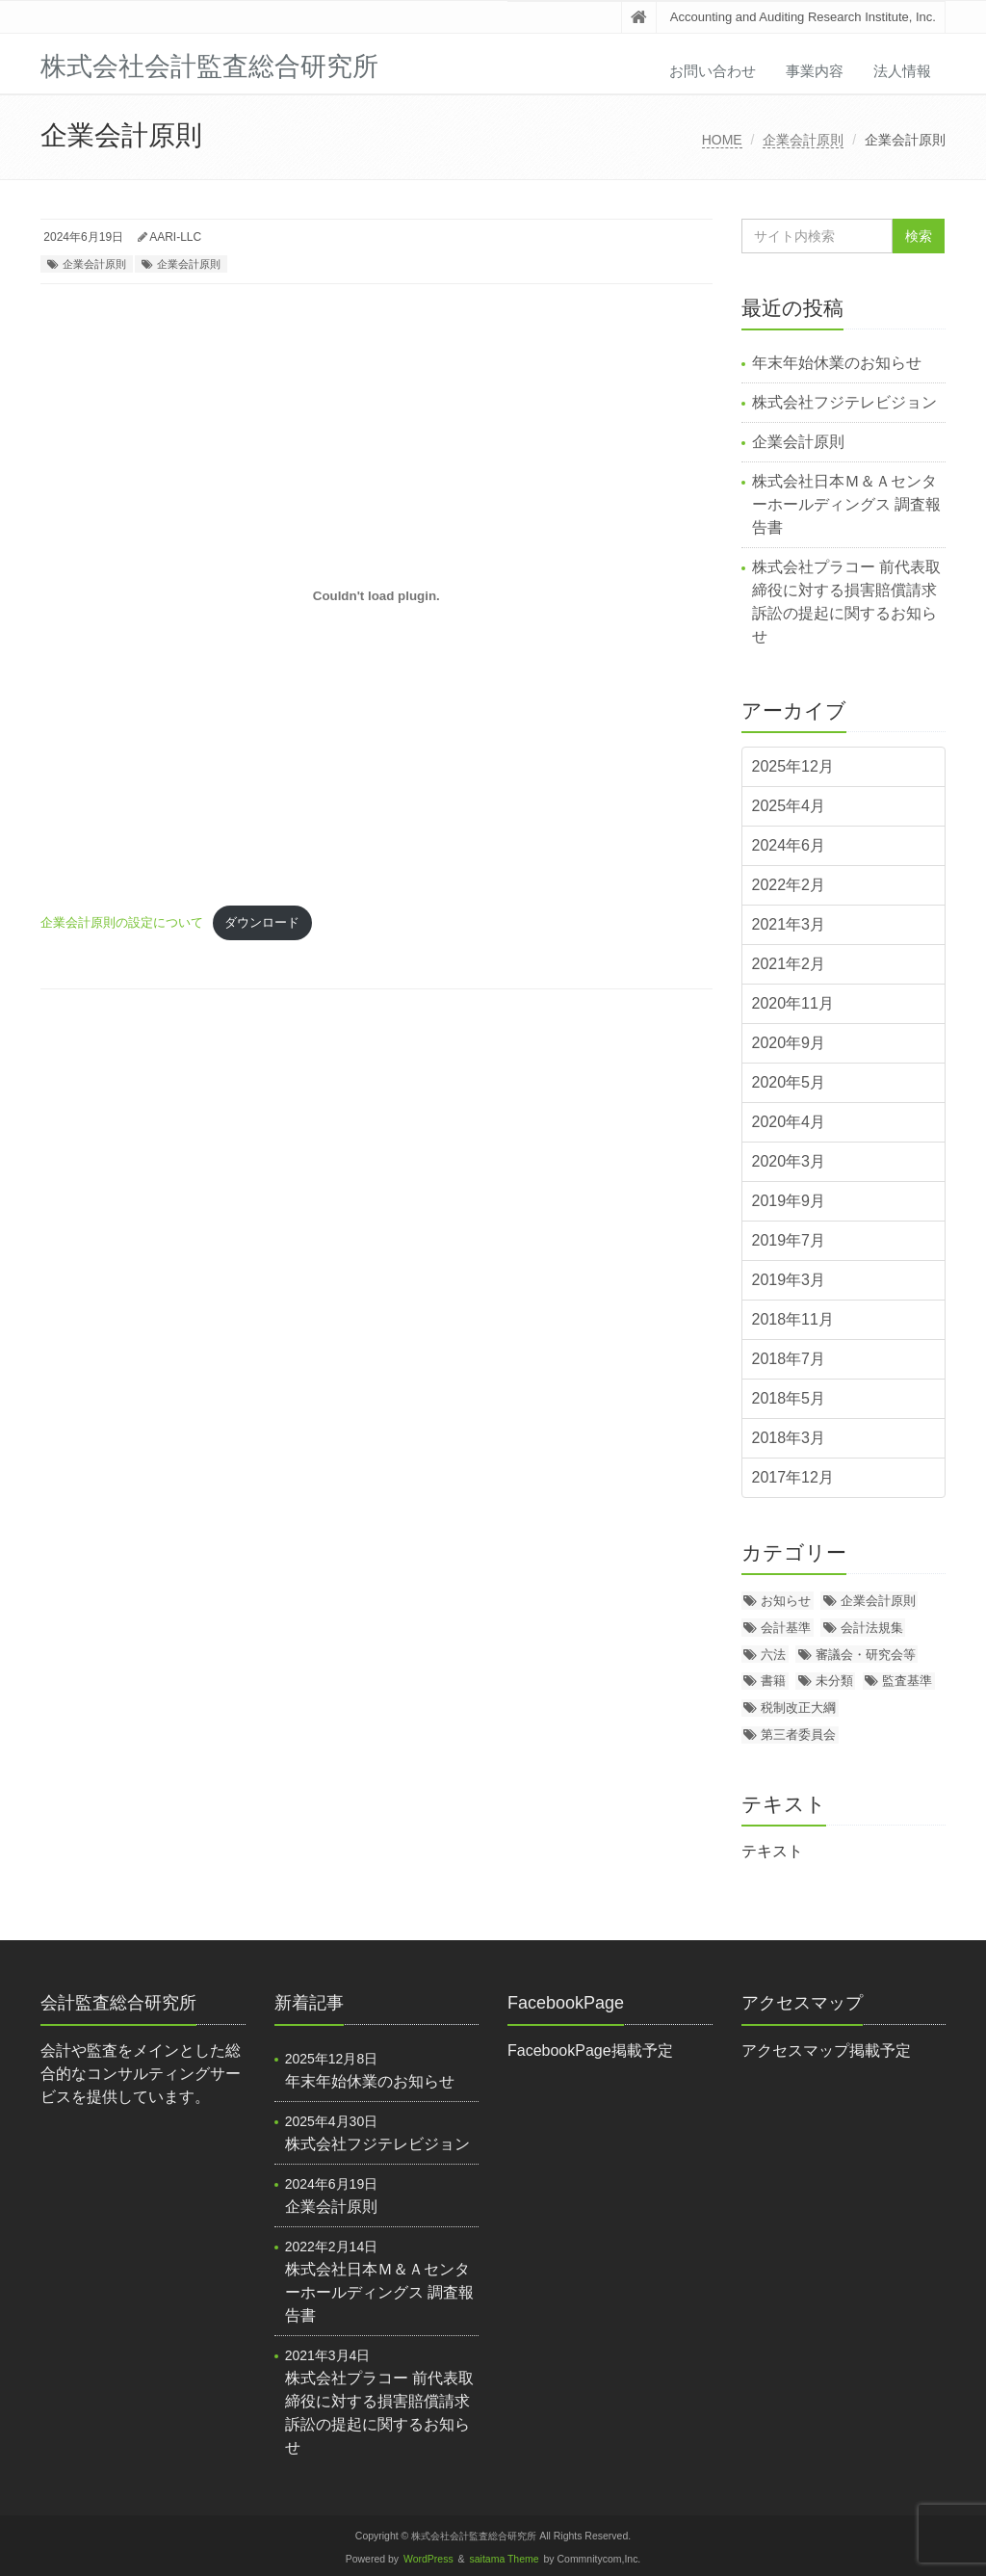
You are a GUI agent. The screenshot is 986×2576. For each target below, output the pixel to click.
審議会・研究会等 (866, 1654)
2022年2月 (789, 885)
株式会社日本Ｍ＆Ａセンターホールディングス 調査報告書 (846, 504)
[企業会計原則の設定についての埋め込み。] (376, 596)
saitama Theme (504, 2559)
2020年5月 (789, 1082)
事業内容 (814, 71)
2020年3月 (789, 1161)
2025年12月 (793, 766)
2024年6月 (789, 845)
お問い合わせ (712, 71)
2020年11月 (793, 1003)
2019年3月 (789, 1280)
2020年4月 (789, 1122)
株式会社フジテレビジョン (844, 402)
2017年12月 (793, 1477)
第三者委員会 (798, 1734)
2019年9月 (789, 1201)
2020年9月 (789, 1043)
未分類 (834, 1680)
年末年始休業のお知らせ (836, 363)
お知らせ (786, 1600)
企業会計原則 (803, 139)
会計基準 (786, 1627)
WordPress (428, 2559)
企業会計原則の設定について (121, 922)
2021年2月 (789, 964)
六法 (773, 1654)
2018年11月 (793, 1319)
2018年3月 (789, 1438)
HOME (722, 139)
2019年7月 (789, 1240)
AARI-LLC (175, 237)
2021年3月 (789, 924)
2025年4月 (789, 806)
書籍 (773, 1680)
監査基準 (907, 1680)
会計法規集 (872, 1627)
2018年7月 (789, 1359)
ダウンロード (261, 922)
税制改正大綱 (798, 1707)
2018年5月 (789, 1398)
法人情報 (902, 71)
